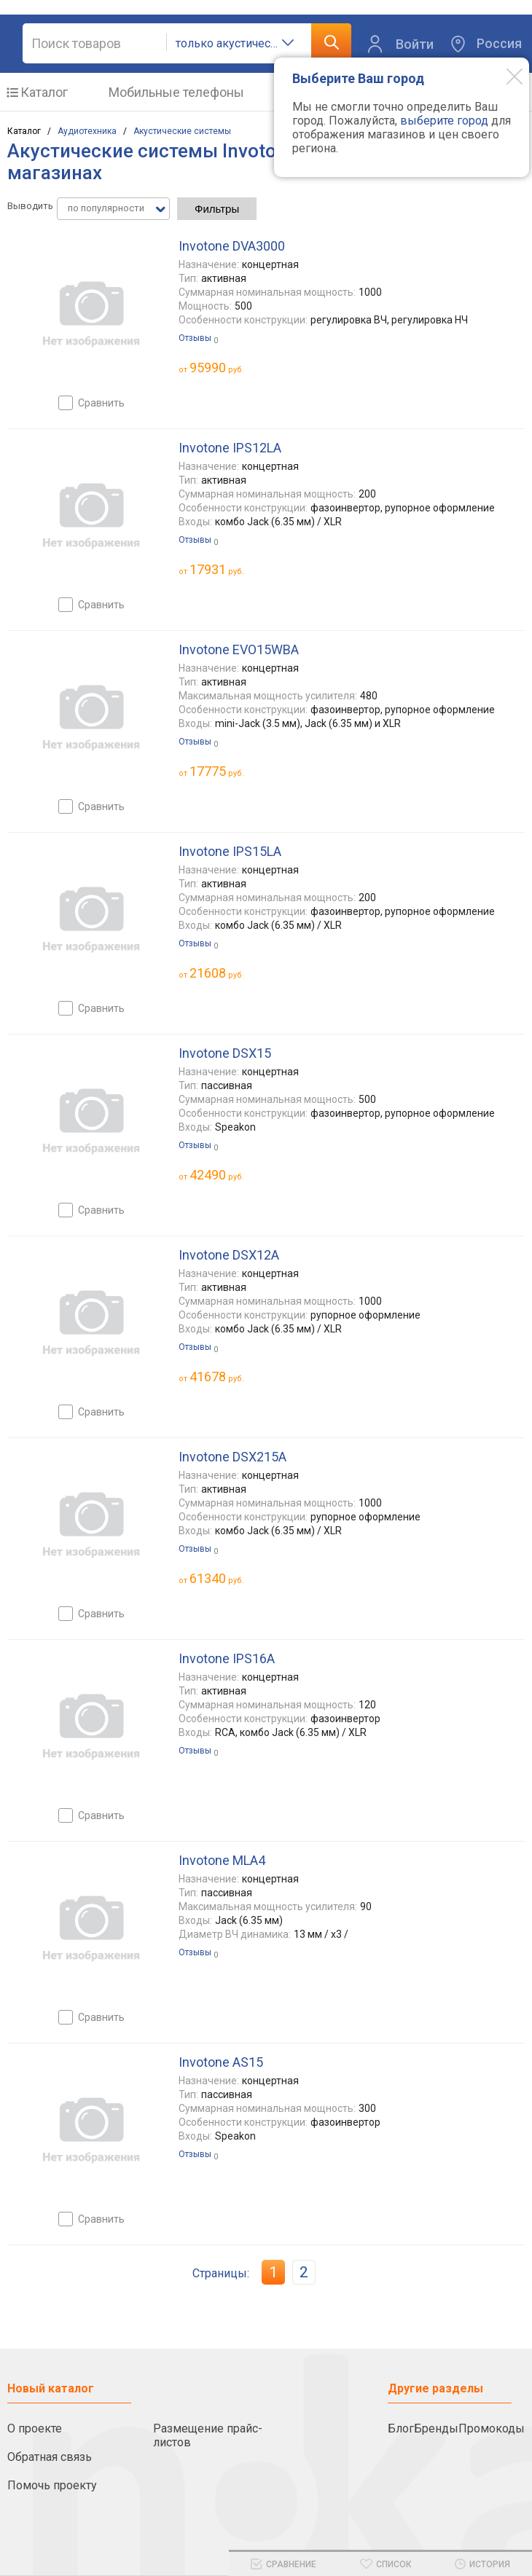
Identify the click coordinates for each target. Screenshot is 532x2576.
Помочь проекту (52, 2485)
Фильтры (217, 209)
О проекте (34, 2428)
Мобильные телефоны (176, 92)
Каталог (44, 92)
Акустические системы (182, 131)
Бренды (436, 2428)
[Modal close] (503, 76)
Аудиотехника (87, 131)
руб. (216, 367)
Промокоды (491, 2428)
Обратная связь (49, 2457)
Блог (401, 2428)
